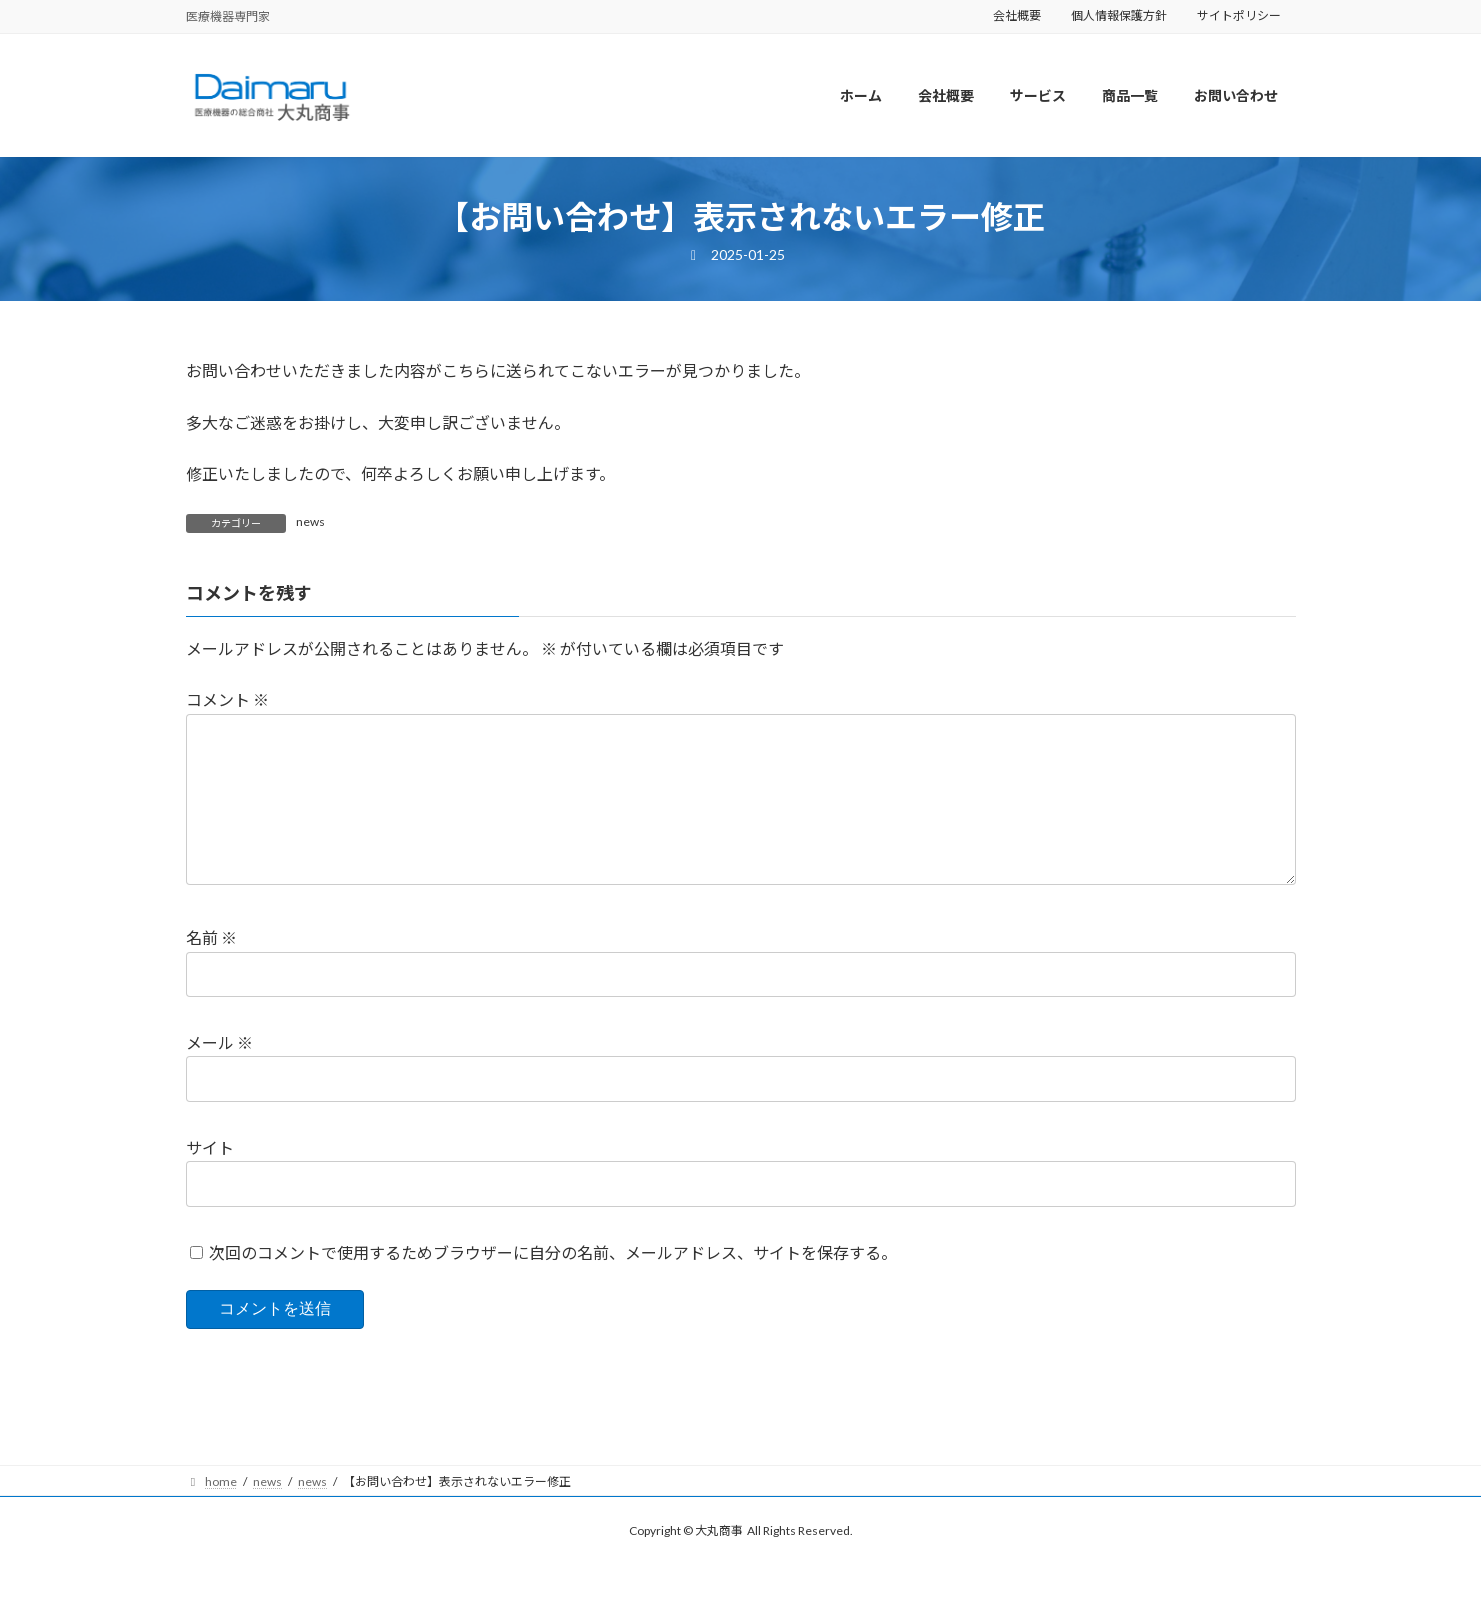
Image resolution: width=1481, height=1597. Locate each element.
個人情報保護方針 (1119, 15)
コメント (227, 699)
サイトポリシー (1239, 15)
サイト (210, 1179)
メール (219, 1074)
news (310, 521)
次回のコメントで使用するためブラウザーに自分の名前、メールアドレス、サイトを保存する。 (553, 1284)
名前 (211, 969)
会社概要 (1017, 15)
